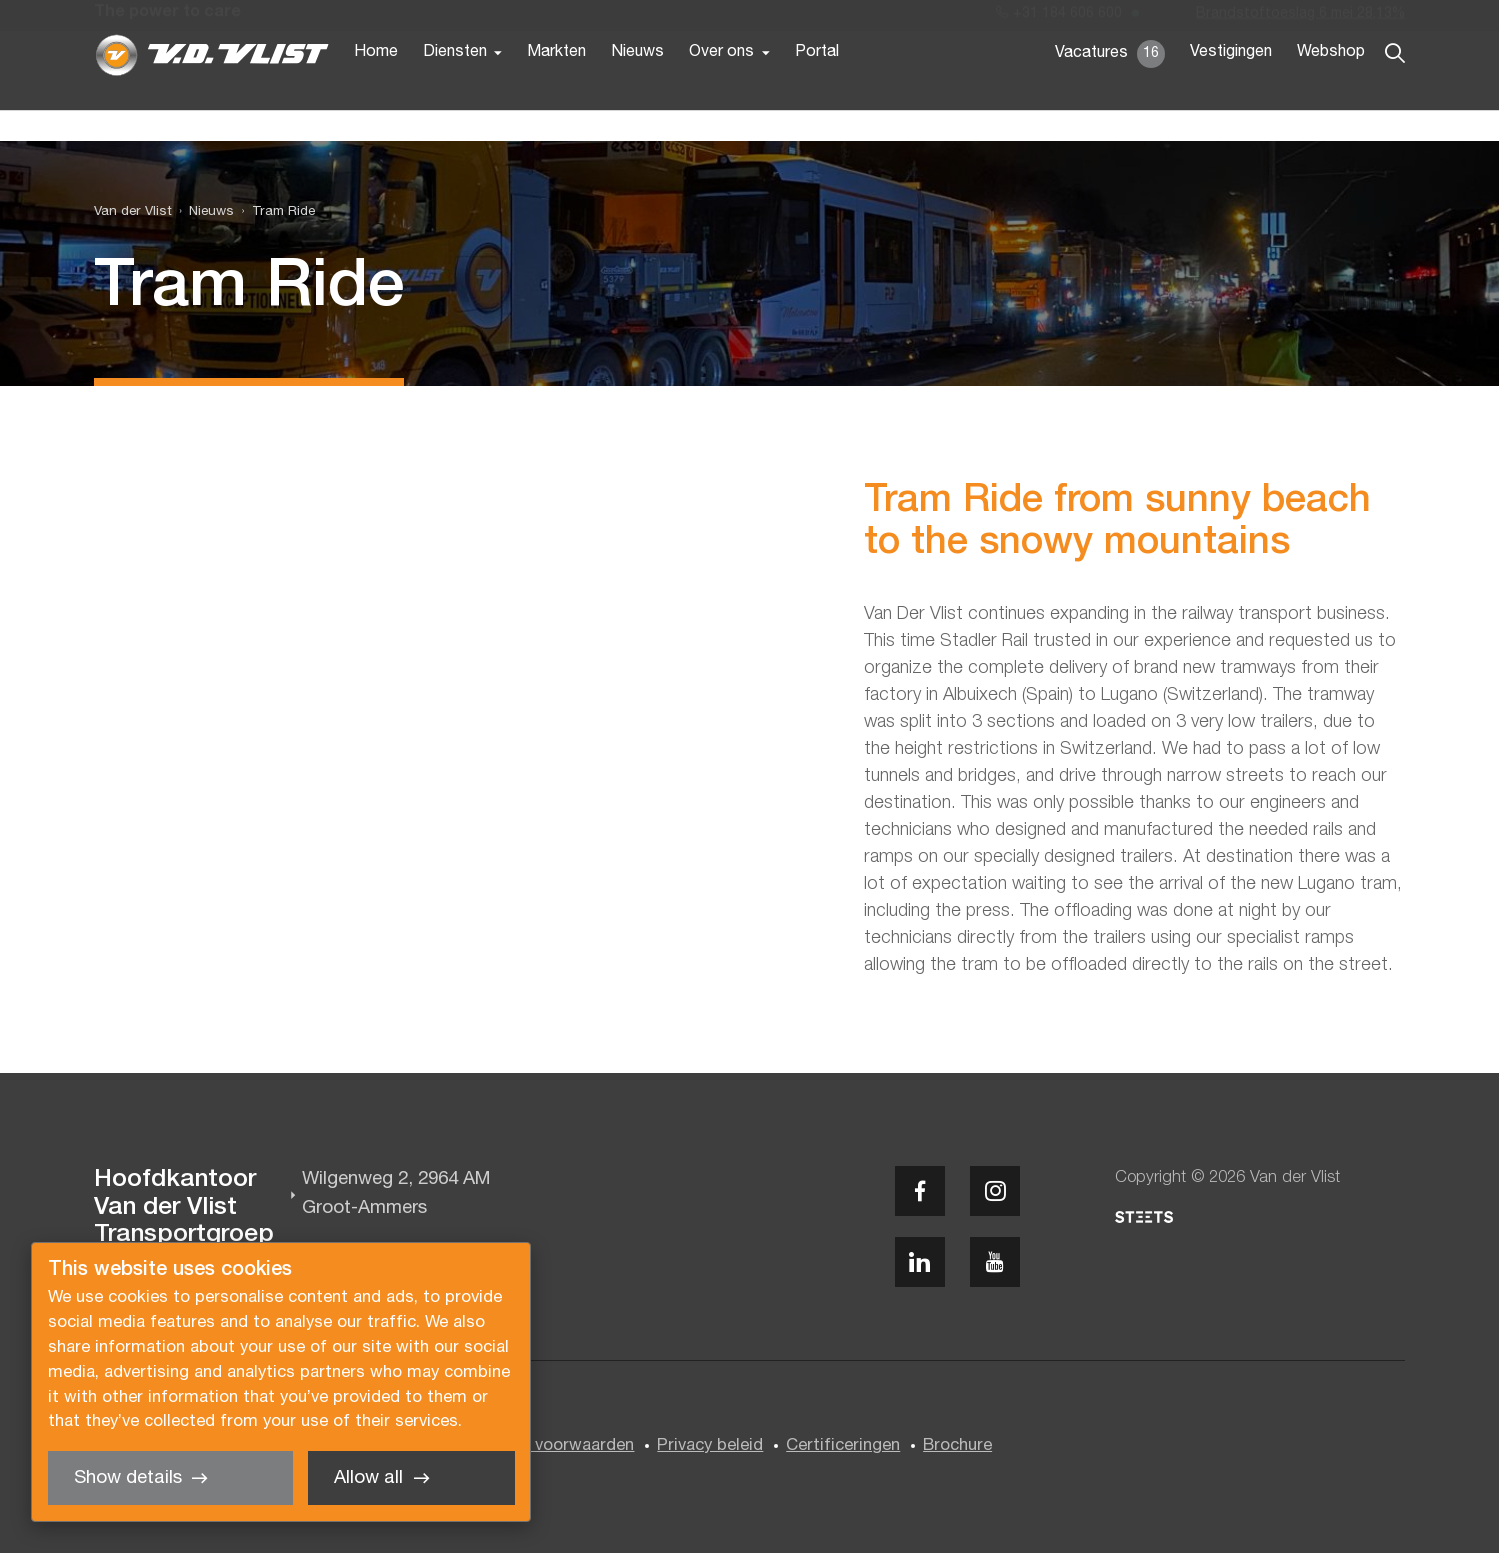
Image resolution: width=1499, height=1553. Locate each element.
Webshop (1331, 88)
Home (376, 88)
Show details (128, 1478)
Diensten (455, 88)
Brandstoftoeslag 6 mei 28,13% (1300, 18)
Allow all (368, 1478)
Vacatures (1110, 90)
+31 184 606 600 (1059, 18)
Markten (556, 88)
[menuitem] (203, 212)
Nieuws (637, 88)
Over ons (721, 88)
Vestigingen (1231, 88)
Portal (817, 88)
